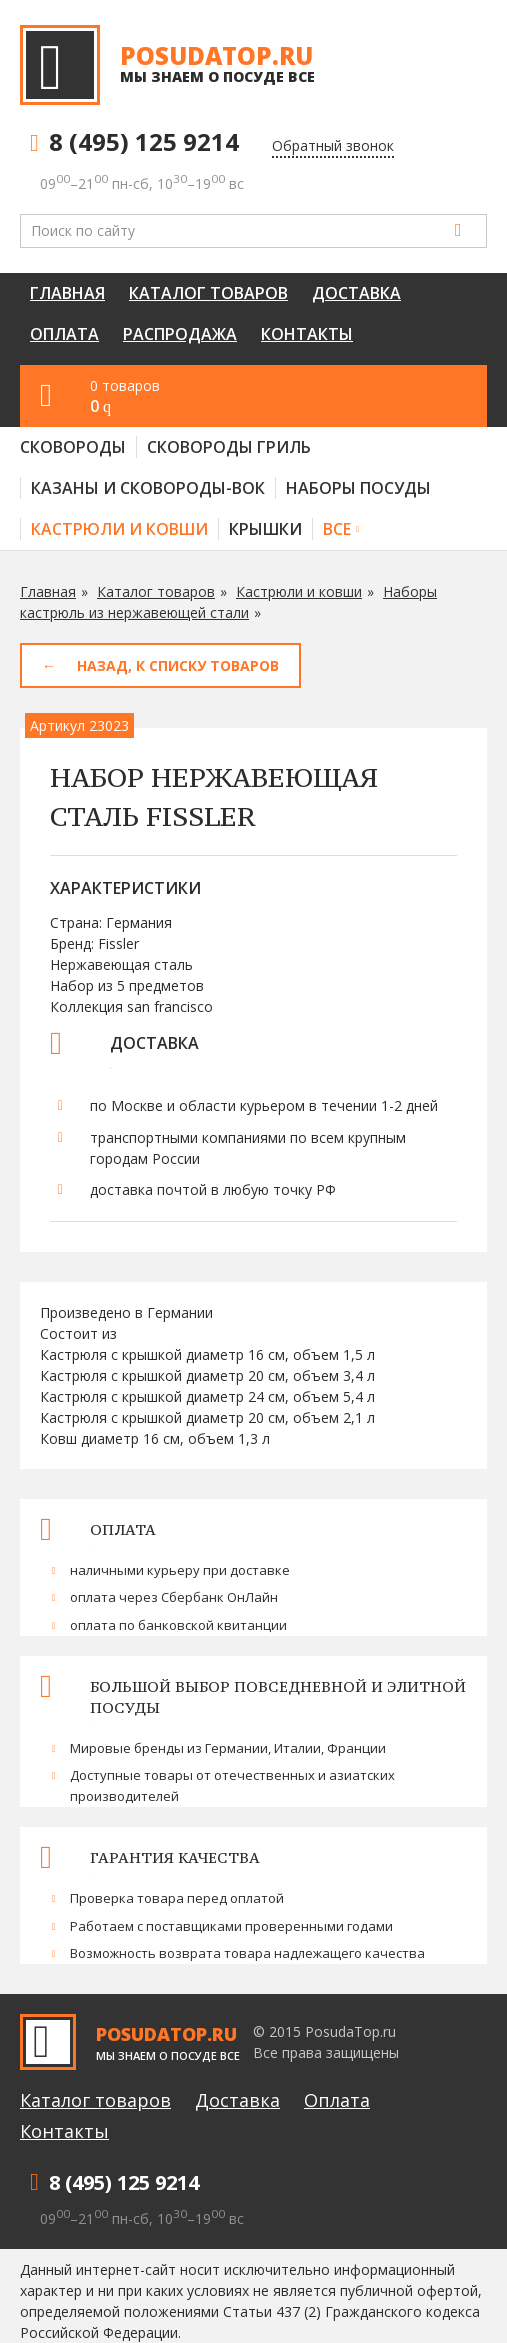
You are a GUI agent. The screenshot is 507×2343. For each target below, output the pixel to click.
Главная (67, 293)
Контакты (307, 334)
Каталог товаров (208, 293)
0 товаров (278, 396)
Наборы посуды (358, 488)
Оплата (64, 334)
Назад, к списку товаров (178, 665)
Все (337, 529)
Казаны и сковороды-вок (148, 488)
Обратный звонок (333, 145)
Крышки (265, 529)
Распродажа (180, 334)
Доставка (356, 293)
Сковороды (73, 447)
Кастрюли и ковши (119, 529)
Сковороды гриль (229, 447)
